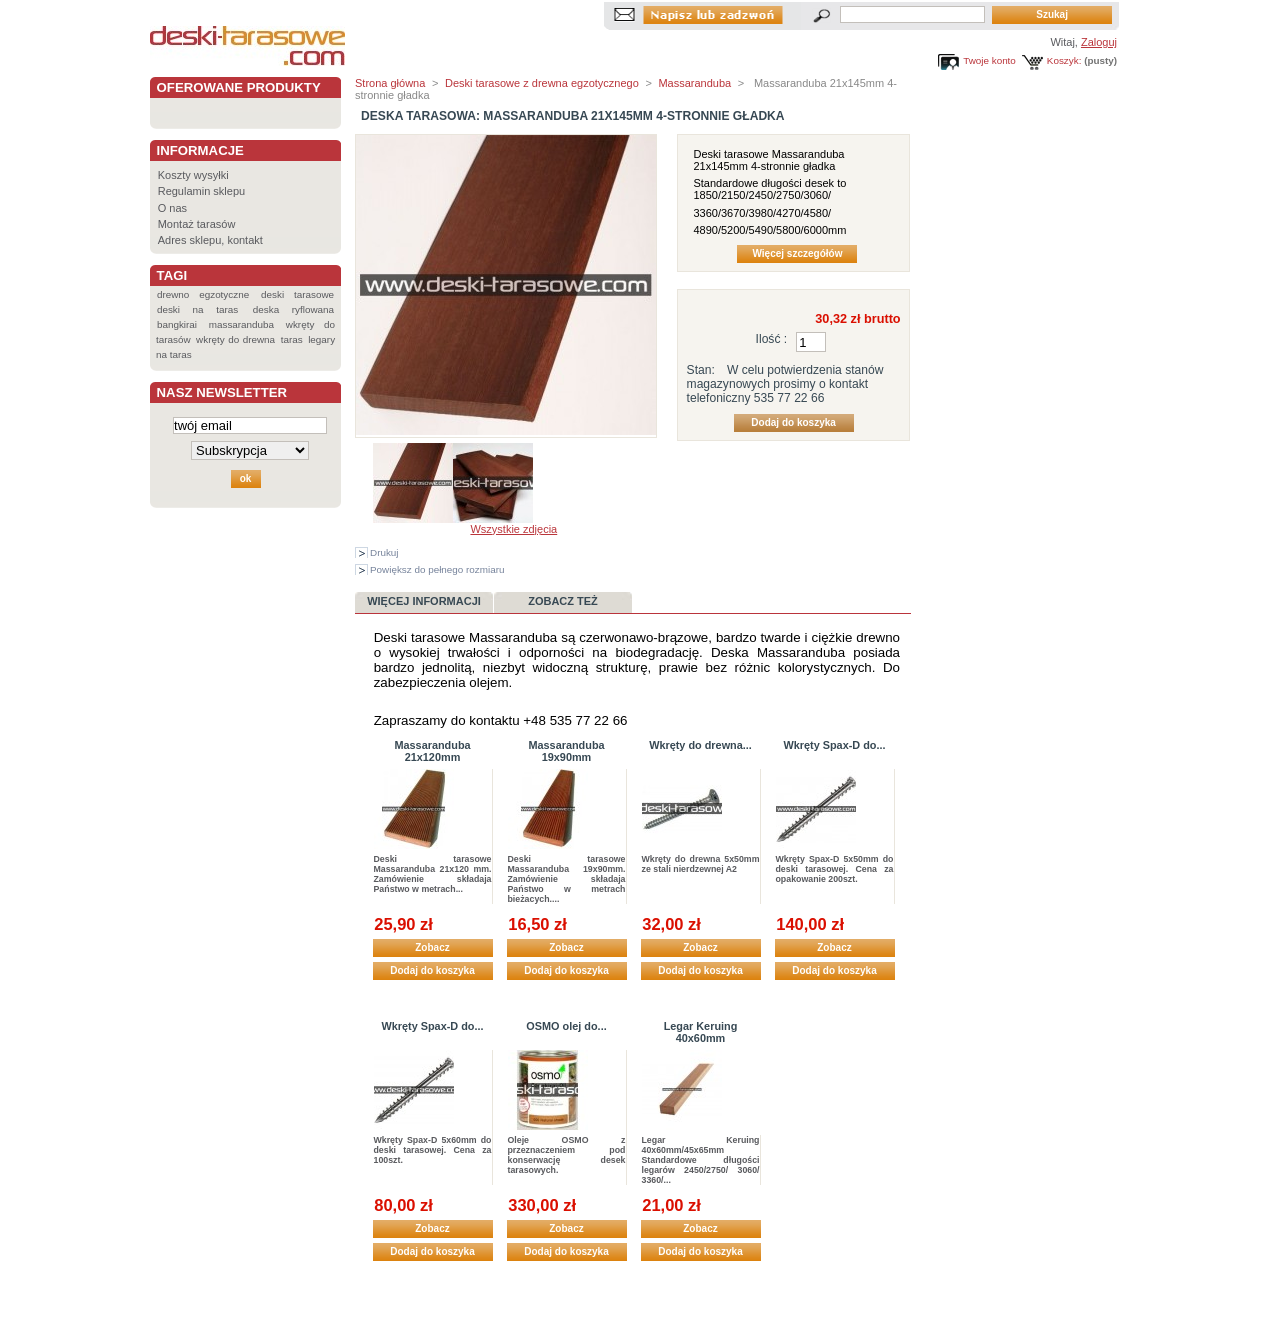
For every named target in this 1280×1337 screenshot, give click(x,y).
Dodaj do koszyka (432, 970)
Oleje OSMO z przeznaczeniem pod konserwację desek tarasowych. (567, 1155)
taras (292, 339)
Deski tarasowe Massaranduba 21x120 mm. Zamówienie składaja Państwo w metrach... (433, 874)
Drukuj (384, 552)
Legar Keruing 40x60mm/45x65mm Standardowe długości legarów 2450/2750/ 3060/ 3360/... (701, 1160)
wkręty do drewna (235, 339)
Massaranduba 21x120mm (432, 751)
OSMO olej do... (566, 1026)
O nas (172, 208)
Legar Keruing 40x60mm (701, 1032)
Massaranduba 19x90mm (566, 751)
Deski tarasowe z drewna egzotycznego (542, 83)
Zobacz (432, 947)
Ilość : (772, 339)
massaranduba (241, 324)
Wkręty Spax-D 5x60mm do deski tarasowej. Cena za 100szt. (433, 1150)
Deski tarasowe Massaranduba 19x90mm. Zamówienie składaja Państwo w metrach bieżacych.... (567, 879)
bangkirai (177, 324)
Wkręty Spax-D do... (834, 745)
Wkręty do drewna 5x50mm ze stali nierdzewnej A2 (701, 864)
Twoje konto (989, 60)
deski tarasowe (297, 294)
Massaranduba (694, 83)
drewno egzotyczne (203, 294)
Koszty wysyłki (193, 175)
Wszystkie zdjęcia (513, 529)
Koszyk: (1064, 60)
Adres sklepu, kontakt (210, 240)
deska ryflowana (293, 309)
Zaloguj (1099, 42)
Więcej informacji (424, 601)
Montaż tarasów (197, 224)
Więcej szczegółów (797, 253)
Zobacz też (563, 601)
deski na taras (197, 309)
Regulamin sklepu (201, 191)
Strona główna (390, 83)
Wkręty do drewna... (700, 745)
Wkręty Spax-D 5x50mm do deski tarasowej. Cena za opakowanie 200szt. (835, 869)
